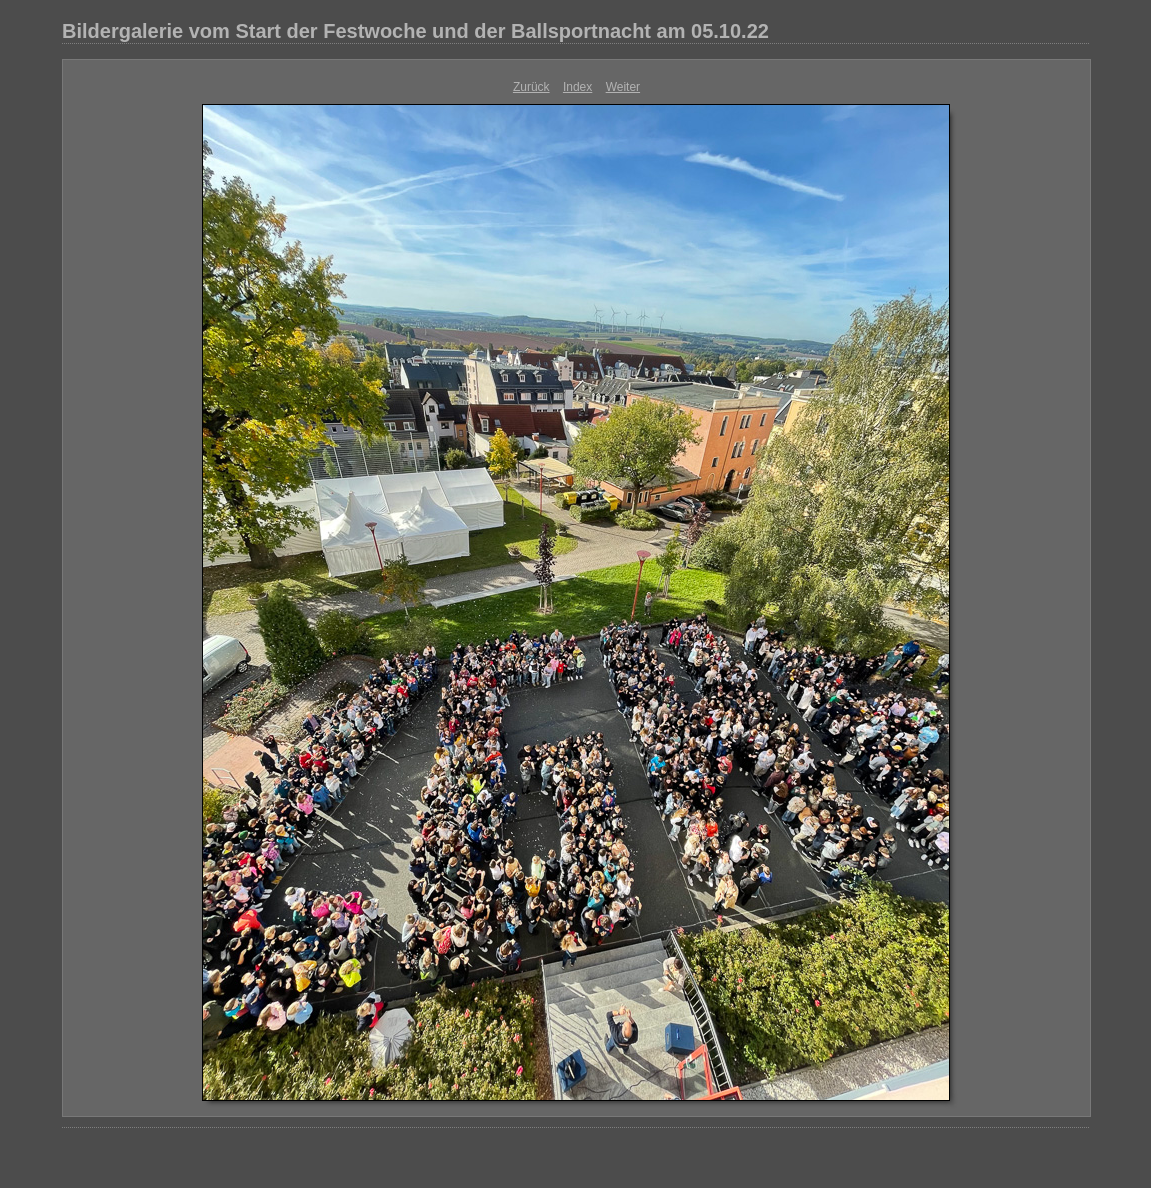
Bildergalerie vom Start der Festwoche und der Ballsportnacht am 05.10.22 (415, 31)
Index (577, 87)
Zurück (531, 87)
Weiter (623, 87)
